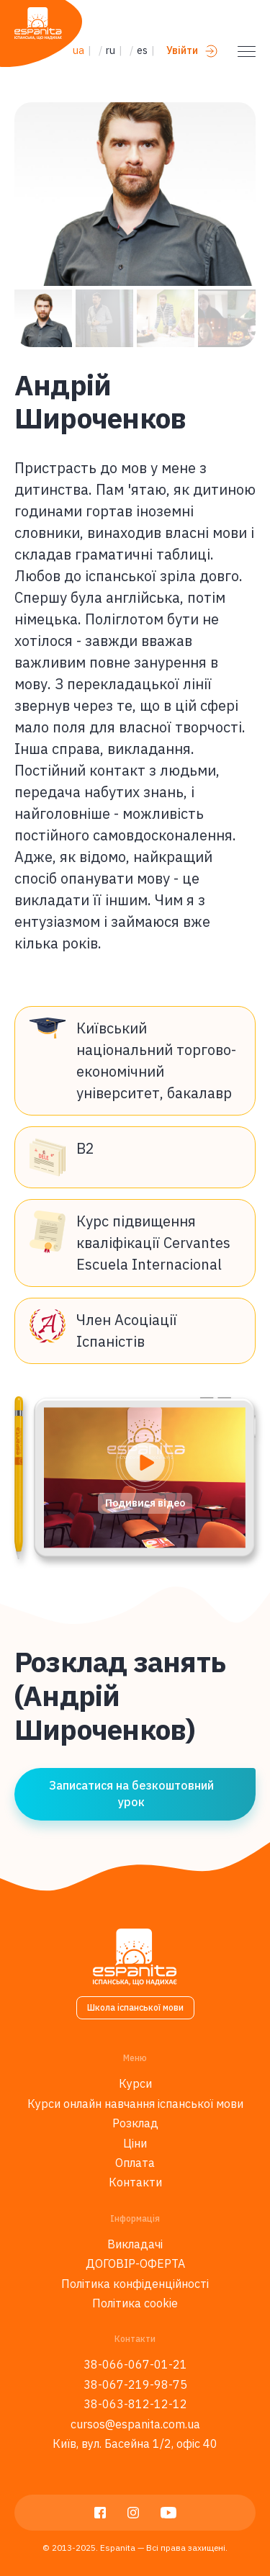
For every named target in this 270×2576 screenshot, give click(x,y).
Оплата (135, 2162)
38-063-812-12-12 (135, 2404)
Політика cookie (135, 2303)
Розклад (135, 2123)
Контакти (135, 2182)
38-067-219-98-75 (135, 2384)
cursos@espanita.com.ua (135, 2424)
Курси (135, 2083)
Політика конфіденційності (135, 2283)
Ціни (135, 2143)
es (142, 50)
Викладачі (135, 2244)
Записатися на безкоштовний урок (131, 1793)
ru (110, 50)
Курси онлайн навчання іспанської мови (135, 2103)
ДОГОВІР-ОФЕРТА (135, 2263)
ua (78, 50)
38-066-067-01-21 (135, 2364)
